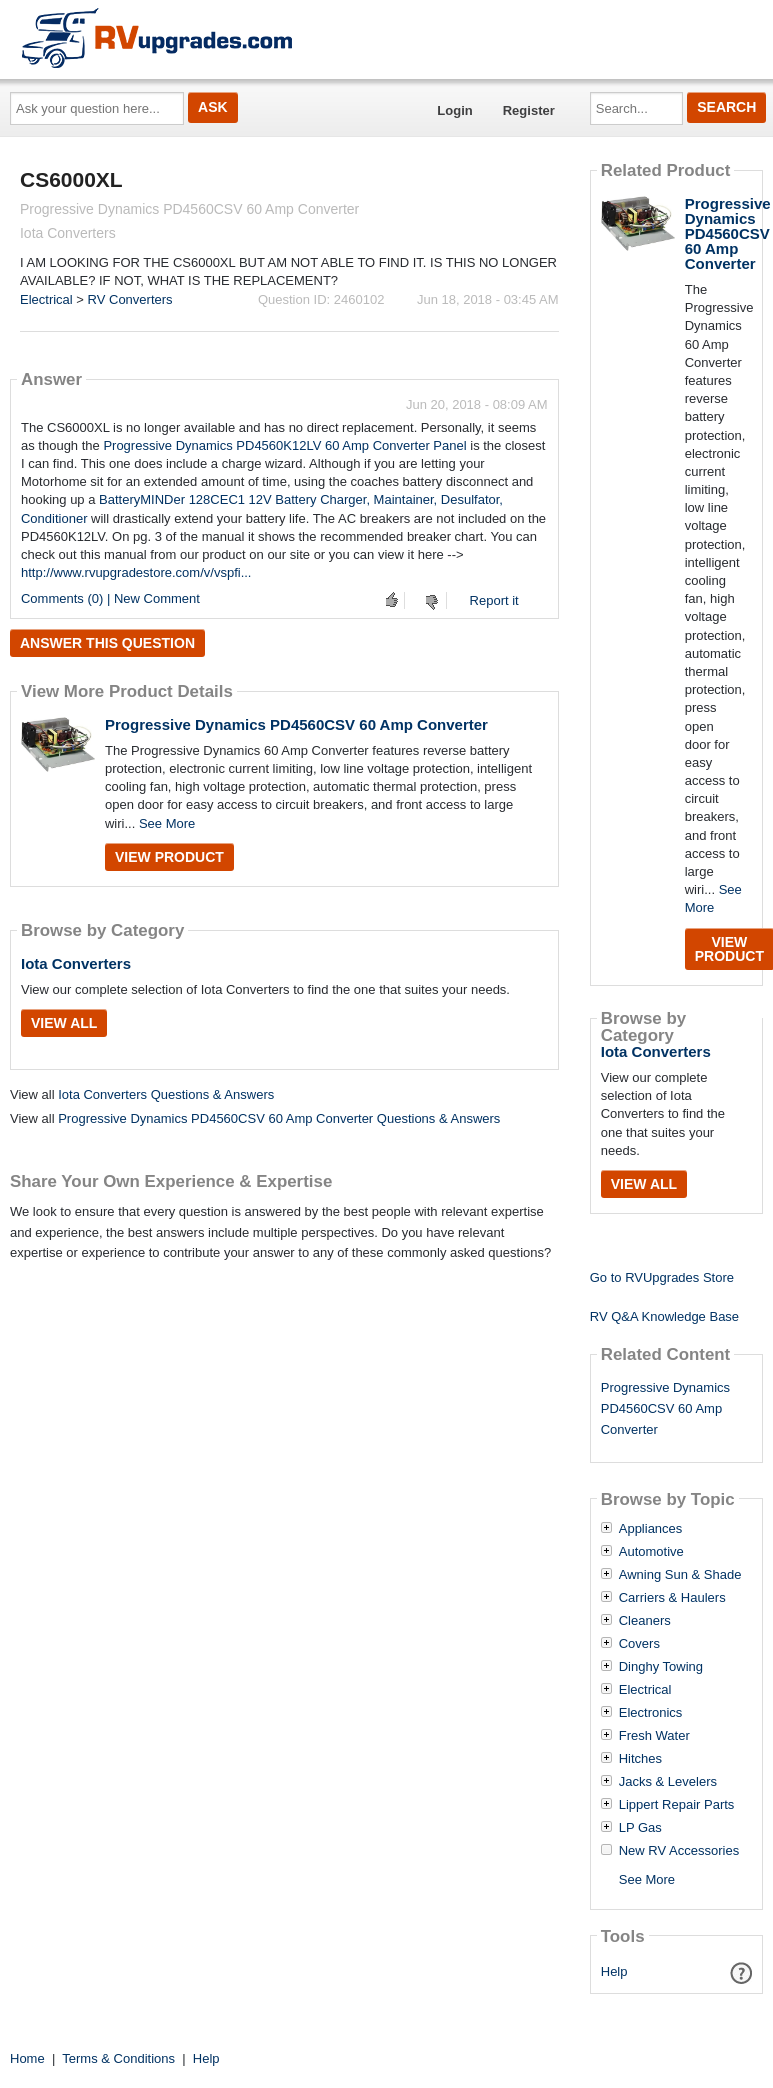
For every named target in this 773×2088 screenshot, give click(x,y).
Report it (494, 600)
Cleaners (645, 1621)
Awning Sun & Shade (680, 1575)
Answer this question (107, 643)
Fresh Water (654, 1736)
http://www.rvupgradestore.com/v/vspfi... (136, 572)
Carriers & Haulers (672, 1598)
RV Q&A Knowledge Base (664, 1316)
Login (454, 110)
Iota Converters (76, 963)
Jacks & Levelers (668, 1782)
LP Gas (640, 1828)
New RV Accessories (679, 1851)
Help (614, 1971)
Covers (639, 1644)
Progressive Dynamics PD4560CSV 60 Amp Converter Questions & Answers (279, 1118)
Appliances (651, 1529)
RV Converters (130, 299)
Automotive (651, 1552)
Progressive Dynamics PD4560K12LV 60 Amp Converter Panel (284, 445)
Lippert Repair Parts (677, 1805)
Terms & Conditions (118, 2058)
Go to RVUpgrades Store (662, 1277)
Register (529, 110)
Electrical (46, 299)
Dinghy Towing (661, 1667)
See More (167, 823)
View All (64, 1023)
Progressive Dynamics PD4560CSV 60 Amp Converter (296, 724)
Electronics (651, 1713)
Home (27, 2058)
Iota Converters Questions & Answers (166, 1094)
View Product (169, 857)
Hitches (640, 1759)
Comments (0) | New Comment (110, 598)
